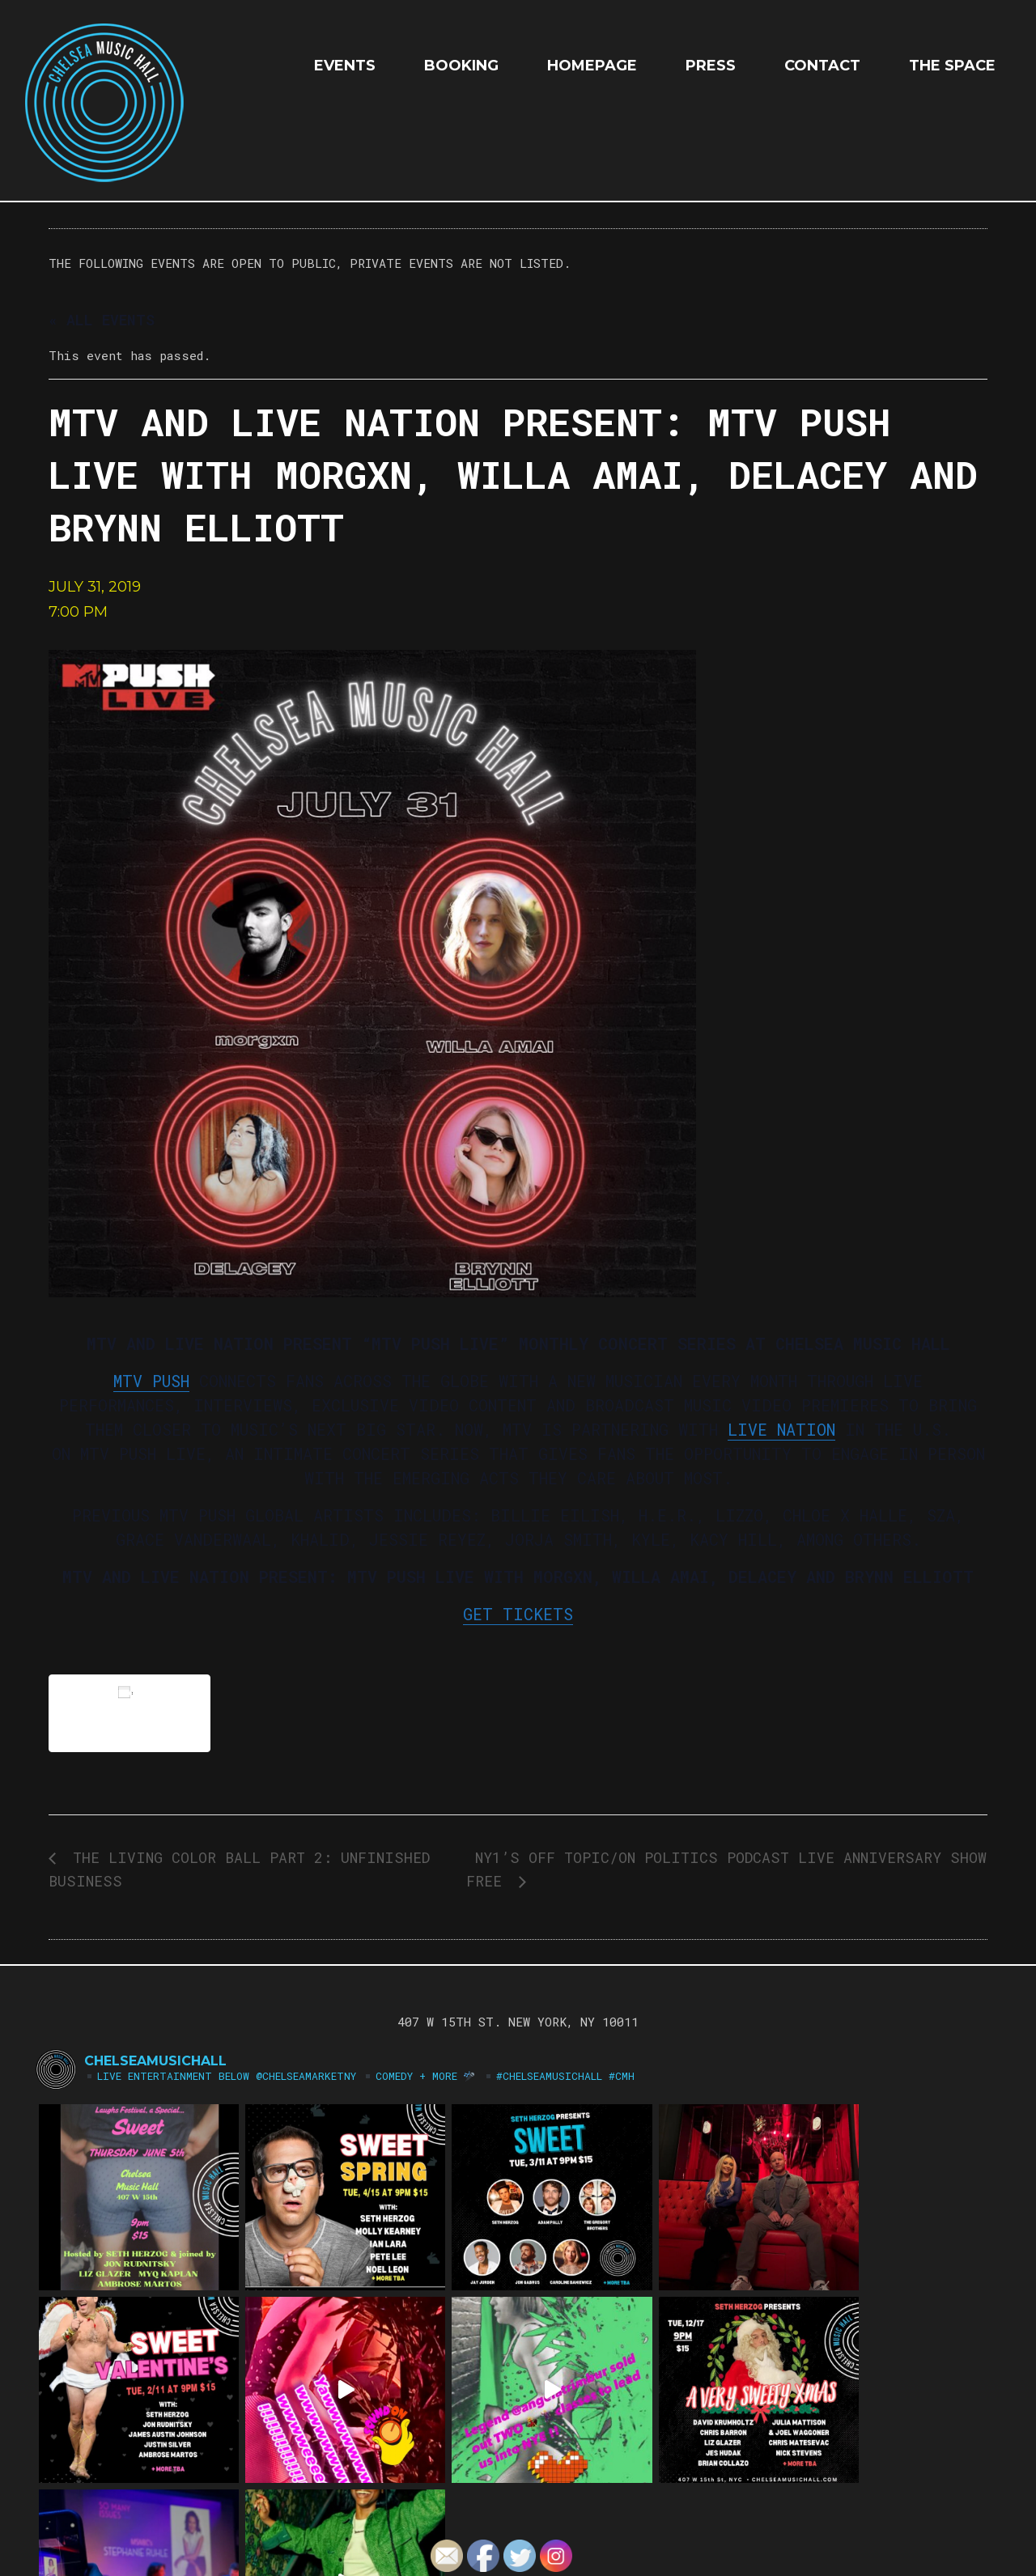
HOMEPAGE (592, 65)
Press (711, 65)
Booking (461, 65)
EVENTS (345, 65)
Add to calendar (129, 1712)
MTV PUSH (151, 1380)
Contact (822, 65)
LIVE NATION (781, 1429)
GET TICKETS (518, 1613)
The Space (952, 65)
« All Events (102, 319)
